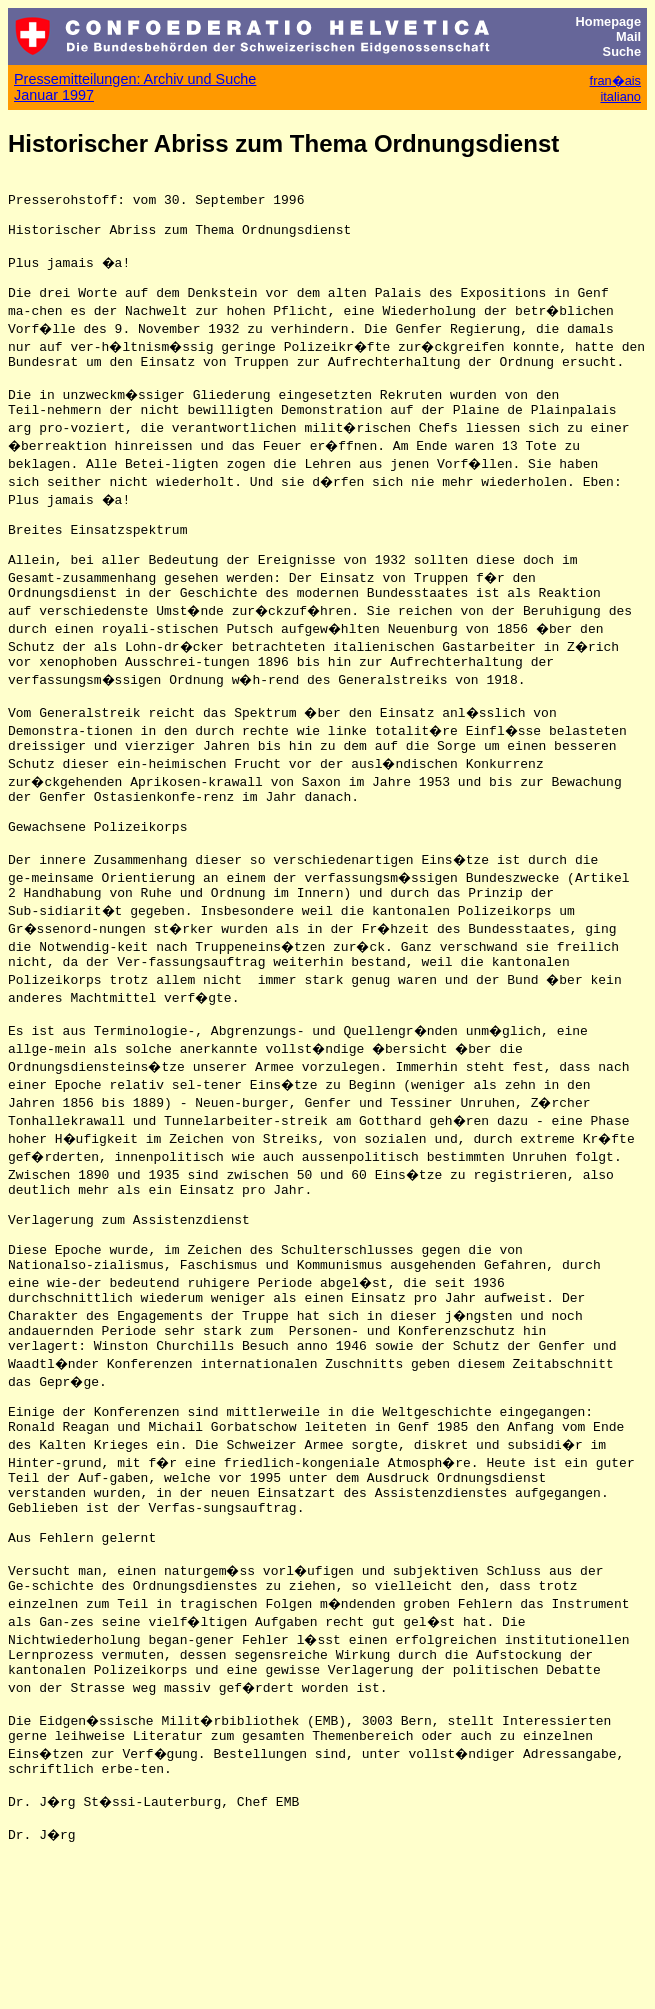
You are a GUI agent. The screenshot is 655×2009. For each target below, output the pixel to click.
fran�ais (615, 80)
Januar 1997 (54, 95)
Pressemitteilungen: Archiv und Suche (135, 79)
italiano (620, 96)
